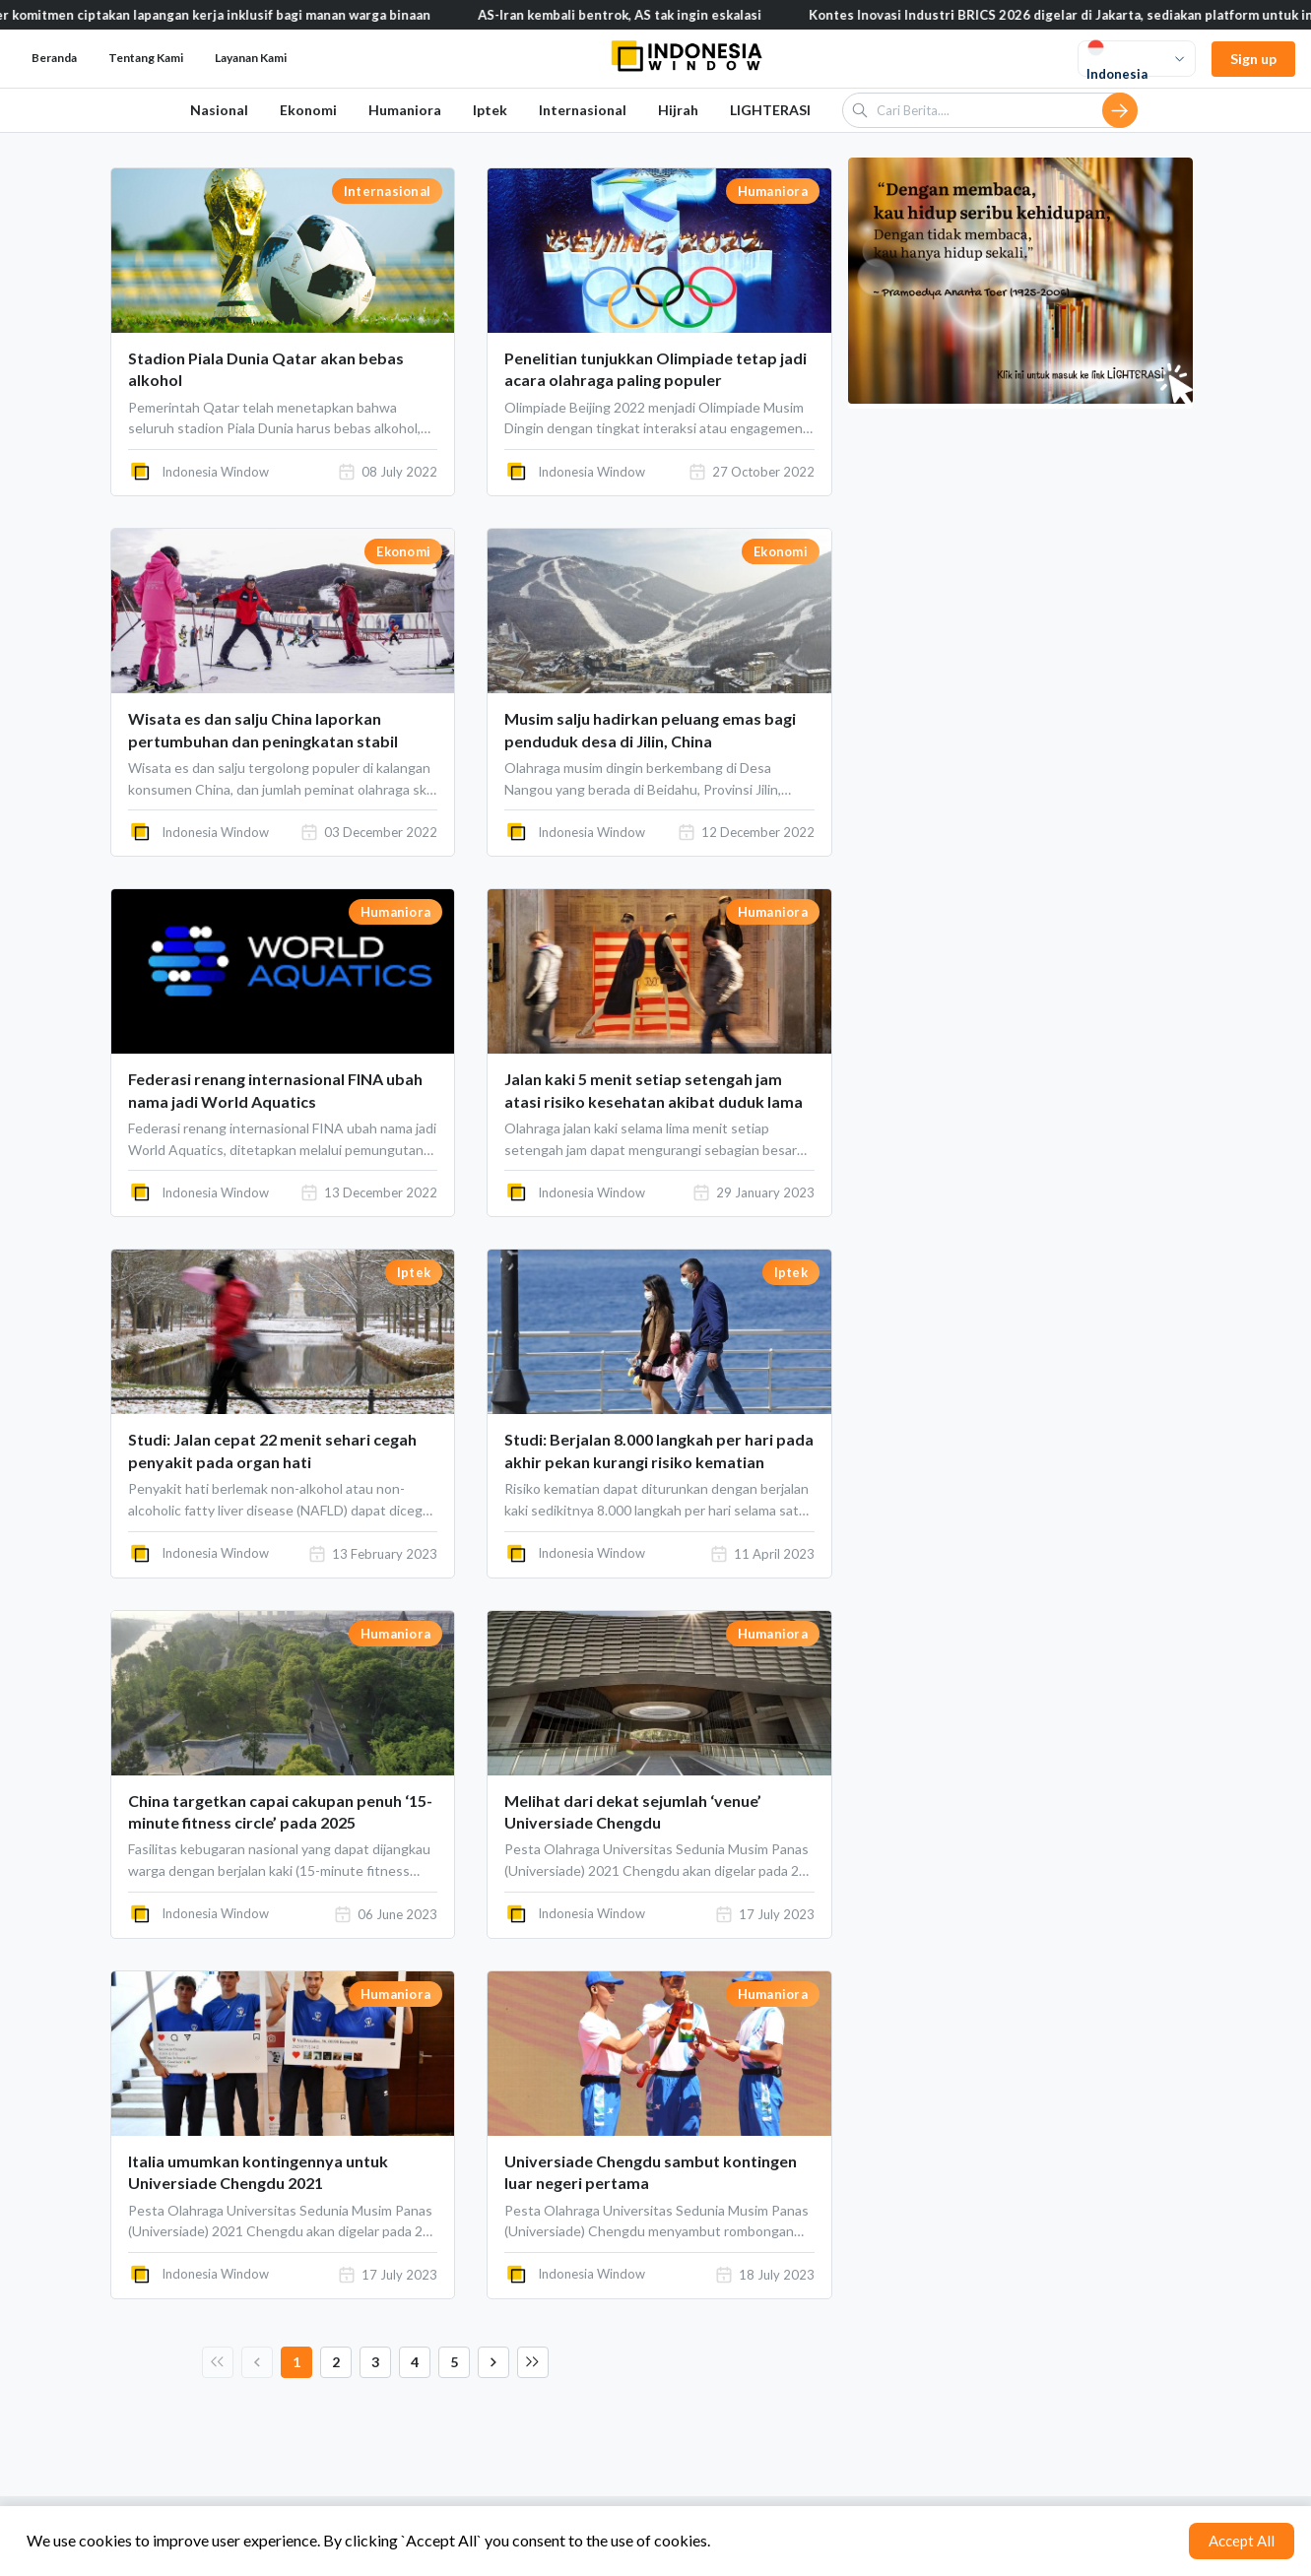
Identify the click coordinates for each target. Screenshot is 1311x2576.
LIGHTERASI (770, 109)
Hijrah (678, 109)
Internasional (582, 109)
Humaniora (404, 109)
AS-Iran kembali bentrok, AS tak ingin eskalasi (640, 15)
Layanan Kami (251, 57)
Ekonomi (308, 109)
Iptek (490, 109)
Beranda (54, 57)
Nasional (219, 109)
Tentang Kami (145, 57)
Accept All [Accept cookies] (1242, 2540)
